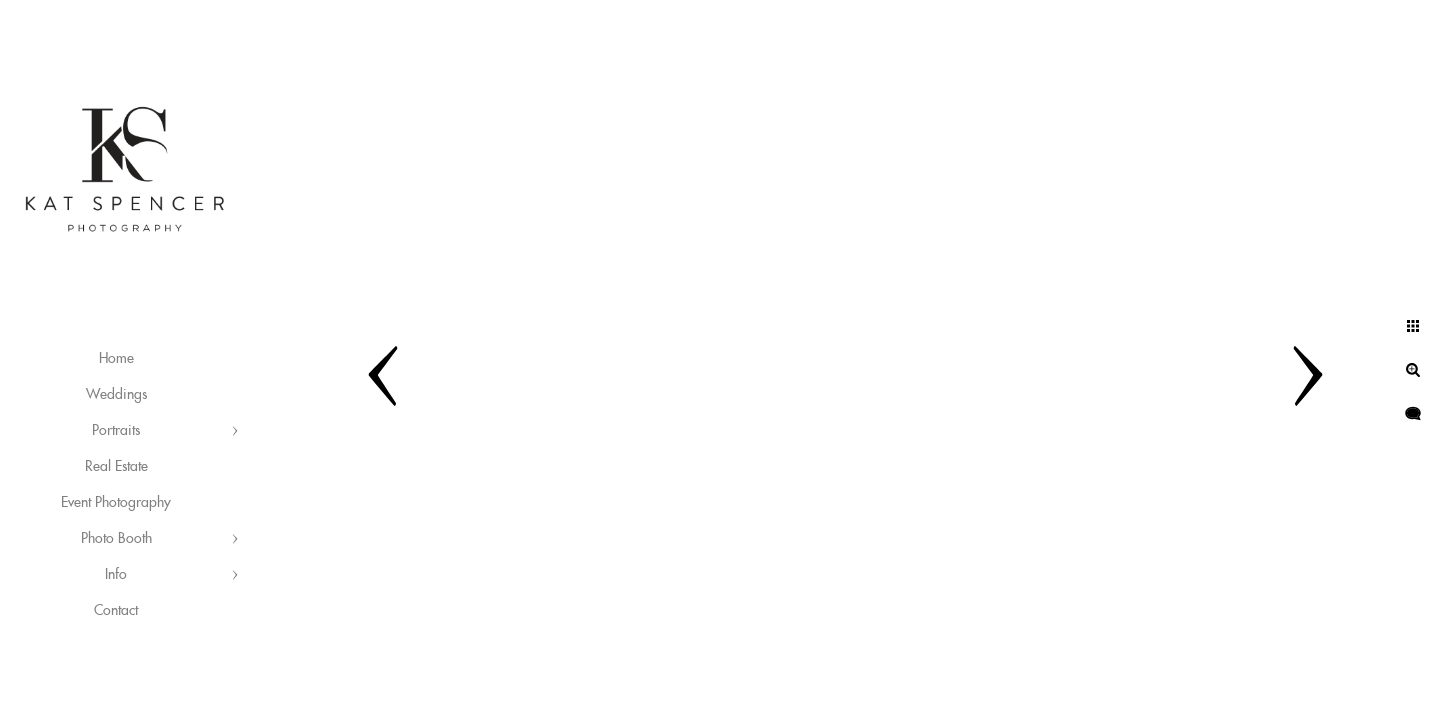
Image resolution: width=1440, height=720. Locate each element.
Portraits (116, 431)
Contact (116, 611)
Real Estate (116, 467)
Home (116, 359)
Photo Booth (116, 539)
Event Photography (116, 503)
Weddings (116, 395)
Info (116, 575)
